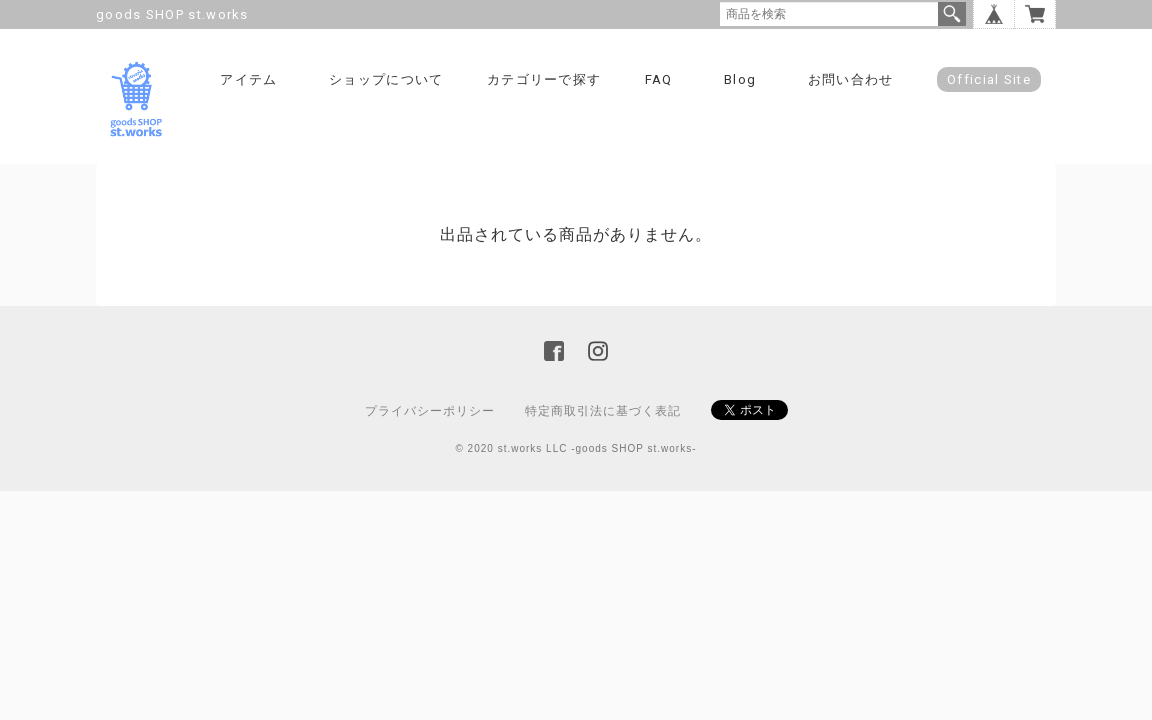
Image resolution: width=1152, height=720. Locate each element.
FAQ (659, 79)
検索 (952, 14)
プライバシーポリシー (430, 411)
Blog (740, 79)
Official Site (989, 79)
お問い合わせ (851, 79)
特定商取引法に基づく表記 (603, 411)
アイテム (248, 79)
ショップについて (386, 79)
